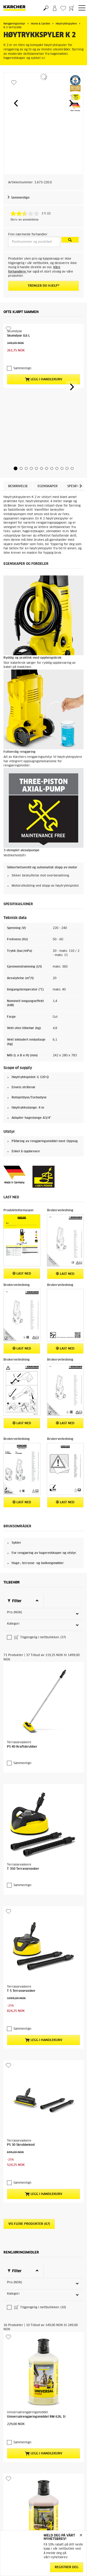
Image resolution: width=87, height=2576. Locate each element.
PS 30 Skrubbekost (21, 1925)
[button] (16, 103)
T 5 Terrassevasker (21, 1829)
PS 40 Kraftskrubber (22, 1657)
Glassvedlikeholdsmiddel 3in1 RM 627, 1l (37, 2331)
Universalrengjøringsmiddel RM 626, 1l (36, 2139)
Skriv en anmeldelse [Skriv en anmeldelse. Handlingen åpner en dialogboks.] (24, 219)
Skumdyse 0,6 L (18, 372)
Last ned (22, 1221)
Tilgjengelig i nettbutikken (39, 1585)
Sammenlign (20, 197)
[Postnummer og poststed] (34, 242)
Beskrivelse (18, 433)
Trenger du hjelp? (43, 285)
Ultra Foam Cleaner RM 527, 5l (30, 2416)
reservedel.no (59, 2514)
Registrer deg (66, 2567)
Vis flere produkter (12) (29, 2463)
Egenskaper (48, 433)
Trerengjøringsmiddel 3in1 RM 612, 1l (35, 2235)
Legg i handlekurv (43, 400)
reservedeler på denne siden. (56, 2525)
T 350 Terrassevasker (23, 1743)
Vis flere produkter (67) (29, 1982)
